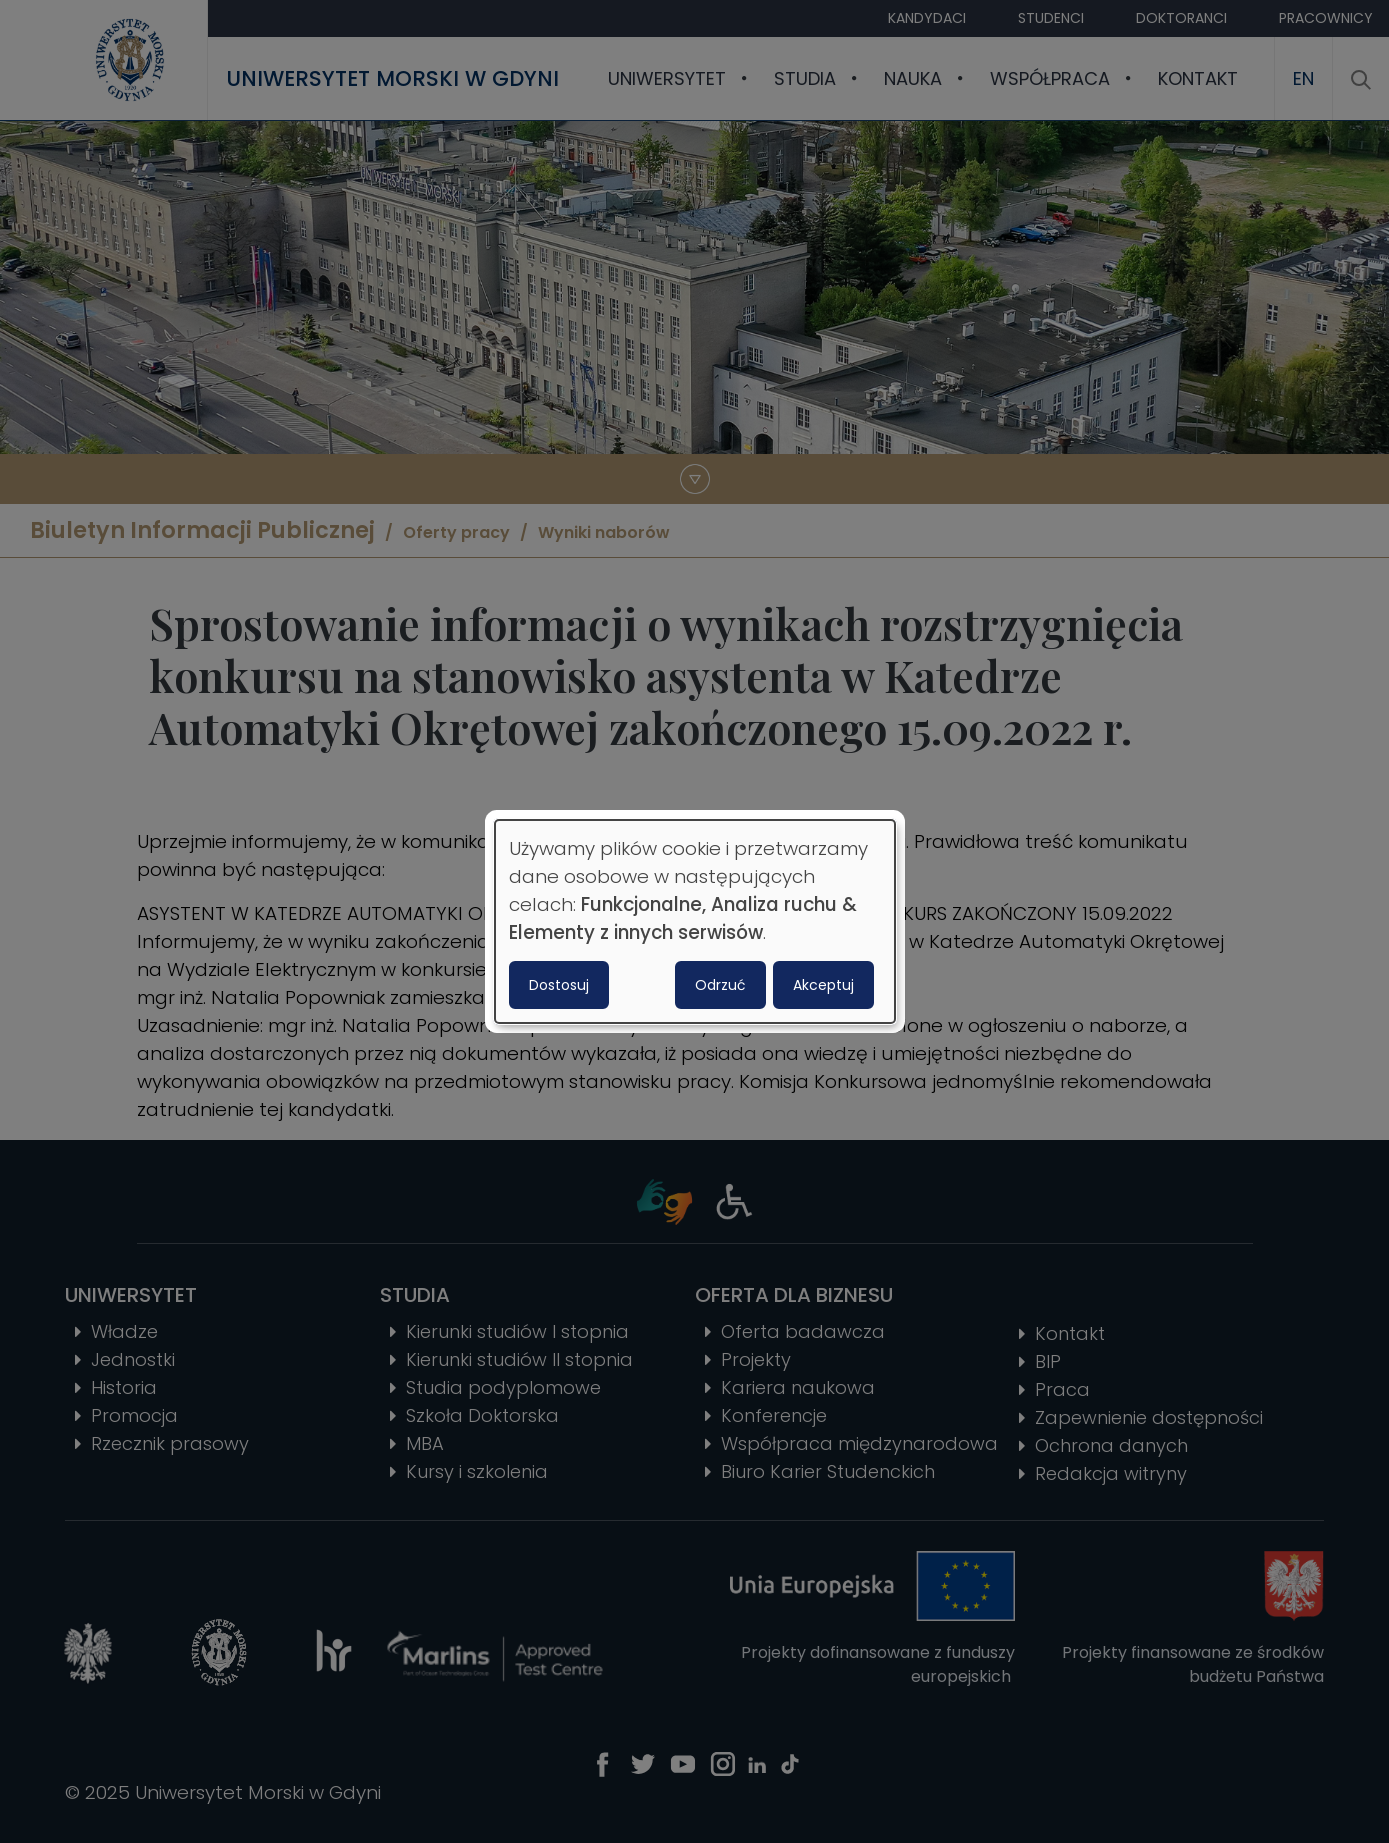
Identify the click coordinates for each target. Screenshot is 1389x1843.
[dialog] (695, 922)
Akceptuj (823, 985)
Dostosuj (559, 985)
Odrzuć (720, 985)
